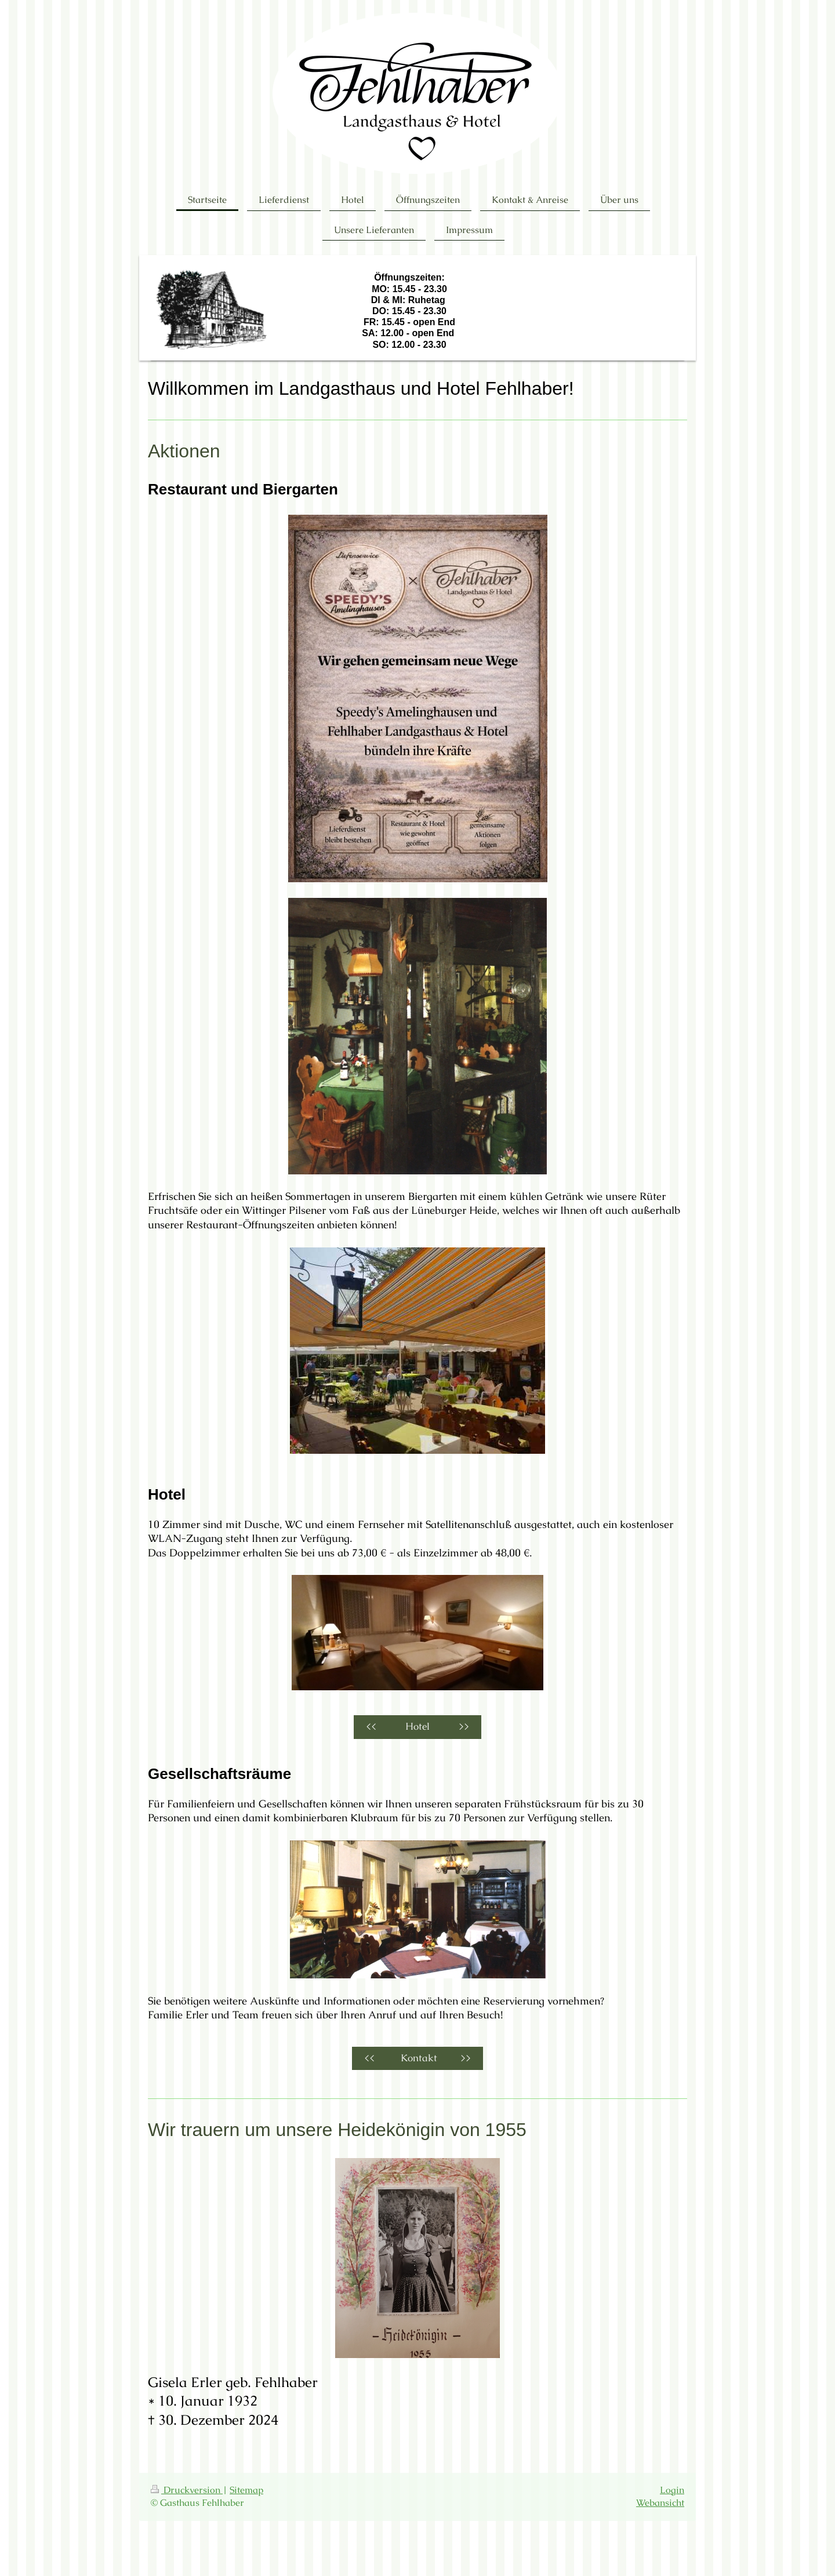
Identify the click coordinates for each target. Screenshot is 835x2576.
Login (672, 2490)
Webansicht (660, 2503)
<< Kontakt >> (417, 2058)
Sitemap (246, 2490)
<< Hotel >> (417, 1726)
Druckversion (187, 2490)
